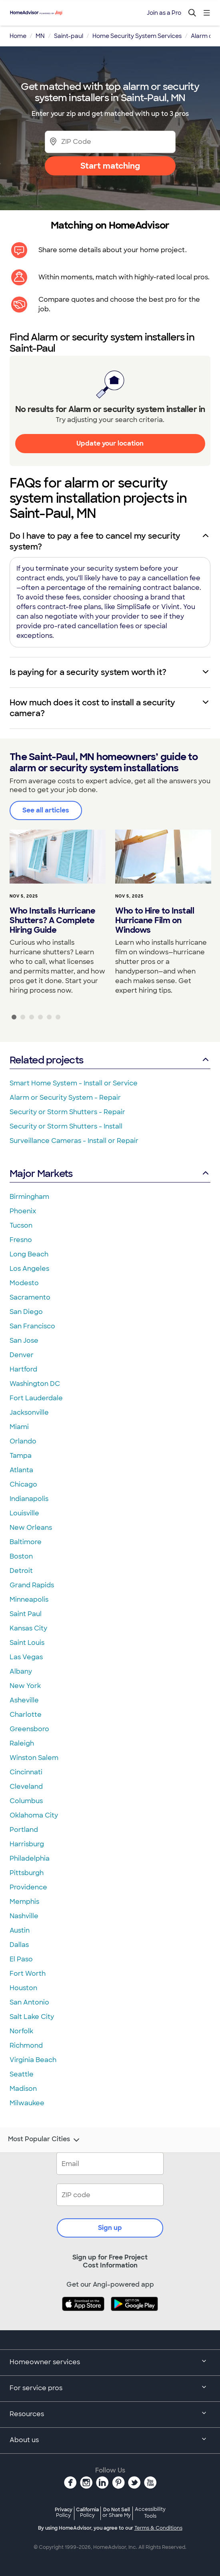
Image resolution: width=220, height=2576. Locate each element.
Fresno (21, 1240)
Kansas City (28, 1628)
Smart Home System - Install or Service (74, 1083)
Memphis (24, 1901)
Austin (20, 1930)
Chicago (23, 1484)
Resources (110, 2414)
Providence (28, 1887)
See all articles (45, 810)
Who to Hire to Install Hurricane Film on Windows (154, 920)
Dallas (19, 1945)
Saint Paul (26, 1614)
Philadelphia (30, 1858)
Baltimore (26, 1542)
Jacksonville (29, 1412)
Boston (21, 1556)
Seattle (22, 2074)
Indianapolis (29, 1499)
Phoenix (23, 1211)
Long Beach (29, 1254)
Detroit (21, 1571)
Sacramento (30, 1297)
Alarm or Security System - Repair (65, 1097)
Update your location (110, 443)
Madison (23, 2088)
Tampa (21, 1455)
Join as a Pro (164, 12)
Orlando (23, 1441)
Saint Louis (27, 1642)
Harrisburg (27, 1844)
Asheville (24, 1700)
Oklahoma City (34, 1815)
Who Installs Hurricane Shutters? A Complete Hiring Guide (52, 920)
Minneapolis (29, 1599)
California (87, 2512)
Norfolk (21, 2031)
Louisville (24, 1513)
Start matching (110, 166)
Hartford (23, 1369)
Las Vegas (26, 1657)
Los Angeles (29, 1268)
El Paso (21, 1959)
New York (25, 1686)
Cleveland (26, 1786)
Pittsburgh (27, 1873)
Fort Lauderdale (36, 1398)
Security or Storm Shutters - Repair (67, 1112)
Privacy (63, 2512)
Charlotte (26, 1714)
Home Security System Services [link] (137, 36)
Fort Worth (28, 1973)
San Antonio (29, 2002)
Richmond (26, 2045)
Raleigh (22, 1743)
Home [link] (18, 36)
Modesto (24, 1283)
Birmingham (29, 1196)
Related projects (110, 1060)
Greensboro (29, 1729)
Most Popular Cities (44, 2140)
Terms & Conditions (158, 2528)
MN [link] (40, 36)
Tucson (21, 1225)
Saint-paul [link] (68, 36)
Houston (23, 1988)
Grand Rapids (32, 1585)
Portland (24, 1829)
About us (110, 2440)
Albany (21, 1671)
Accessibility (150, 2513)
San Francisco (32, 1326)
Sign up (110, 2228)
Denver (22, 1355)
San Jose (24, 1340)
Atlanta (21, 1470)
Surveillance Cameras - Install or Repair (74, 1141)
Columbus (26, 1801)
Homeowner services (110, 2362)
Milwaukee (27, 2103)
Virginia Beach (33, 2060)
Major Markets (110, 1173)
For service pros (110, 2388)
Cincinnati (26, 1772)
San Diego (26, 1312)
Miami (19, 1427)
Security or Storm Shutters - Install (66, 1126)
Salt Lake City (32, 2017)
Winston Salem (34, 1758)
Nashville (24, 1916)
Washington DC (35, 1384)
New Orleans (31, 1527)
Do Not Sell (116, 2512)
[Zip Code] (110, 141)
